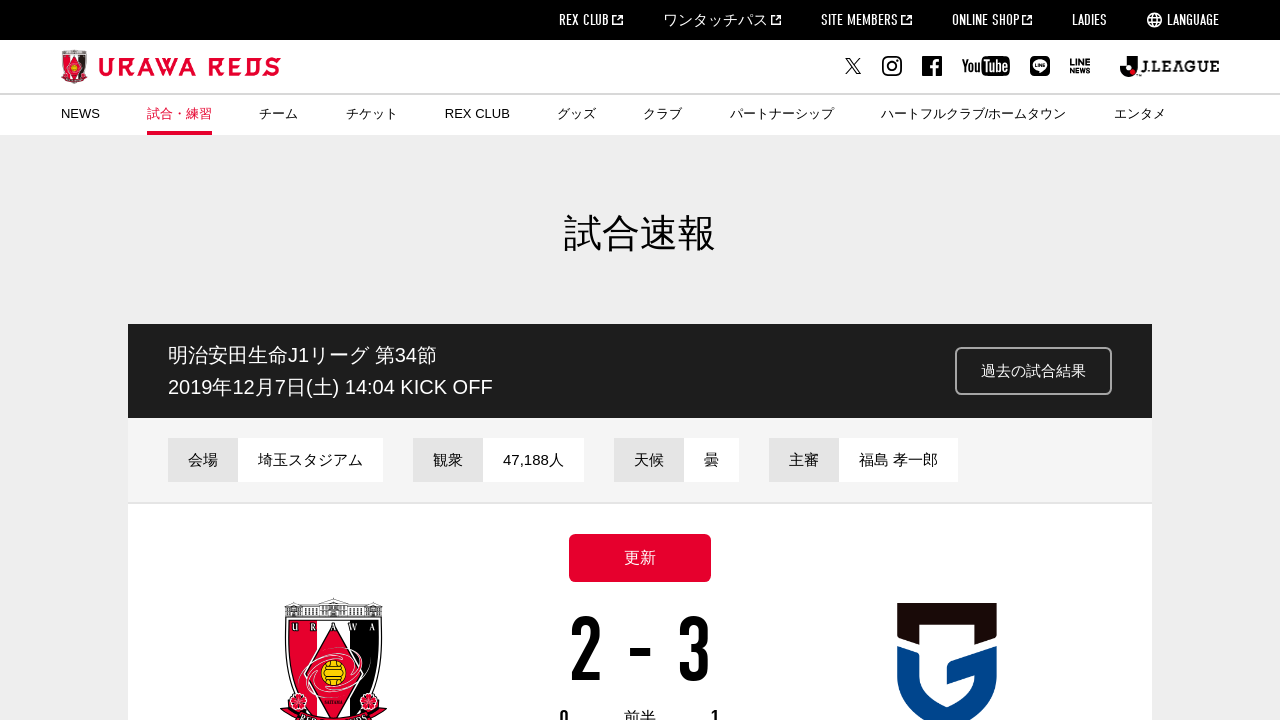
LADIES (1089, 20)
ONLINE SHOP (985, 20)
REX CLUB (584, 20)
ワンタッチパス (715, 20)
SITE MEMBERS (859, 20)
